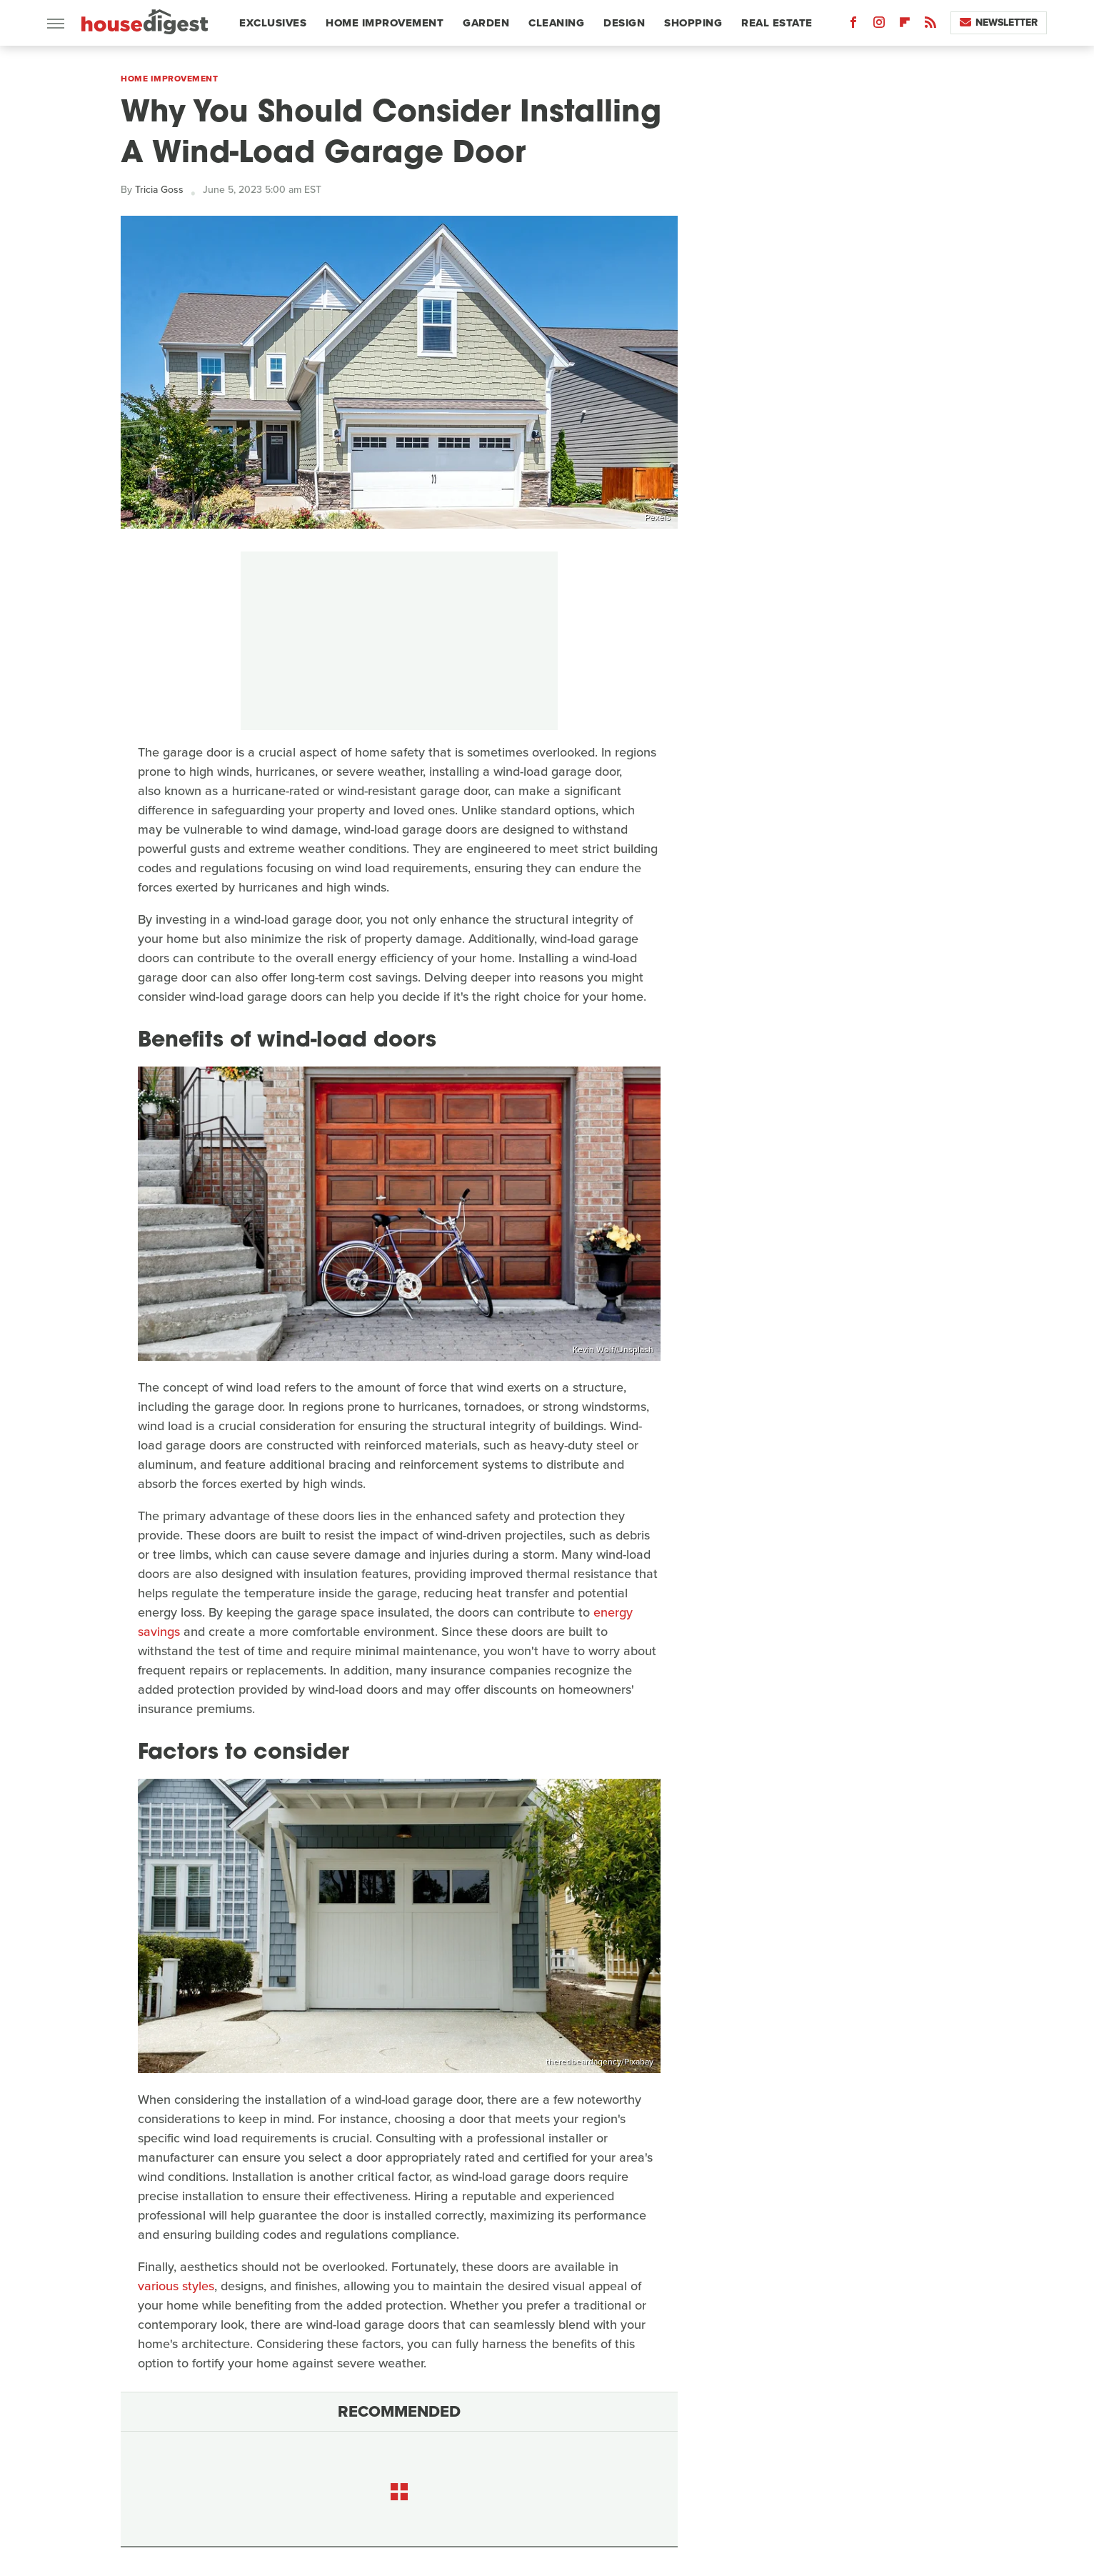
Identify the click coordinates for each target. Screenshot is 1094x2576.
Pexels (658, 517)
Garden (486, 23)
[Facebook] (853, 25)
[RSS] (930, 25)
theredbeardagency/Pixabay (599, 2061)
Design (624, 23)
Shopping (693, 23)
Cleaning (556, 23)
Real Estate (777, 23)
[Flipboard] (904, 25)
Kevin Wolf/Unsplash (613, 1349)
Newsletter (999, 22)
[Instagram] (879, 25)
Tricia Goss (159, 189)
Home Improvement (384, 23)
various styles (176, 2286)
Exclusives (272, 23)
